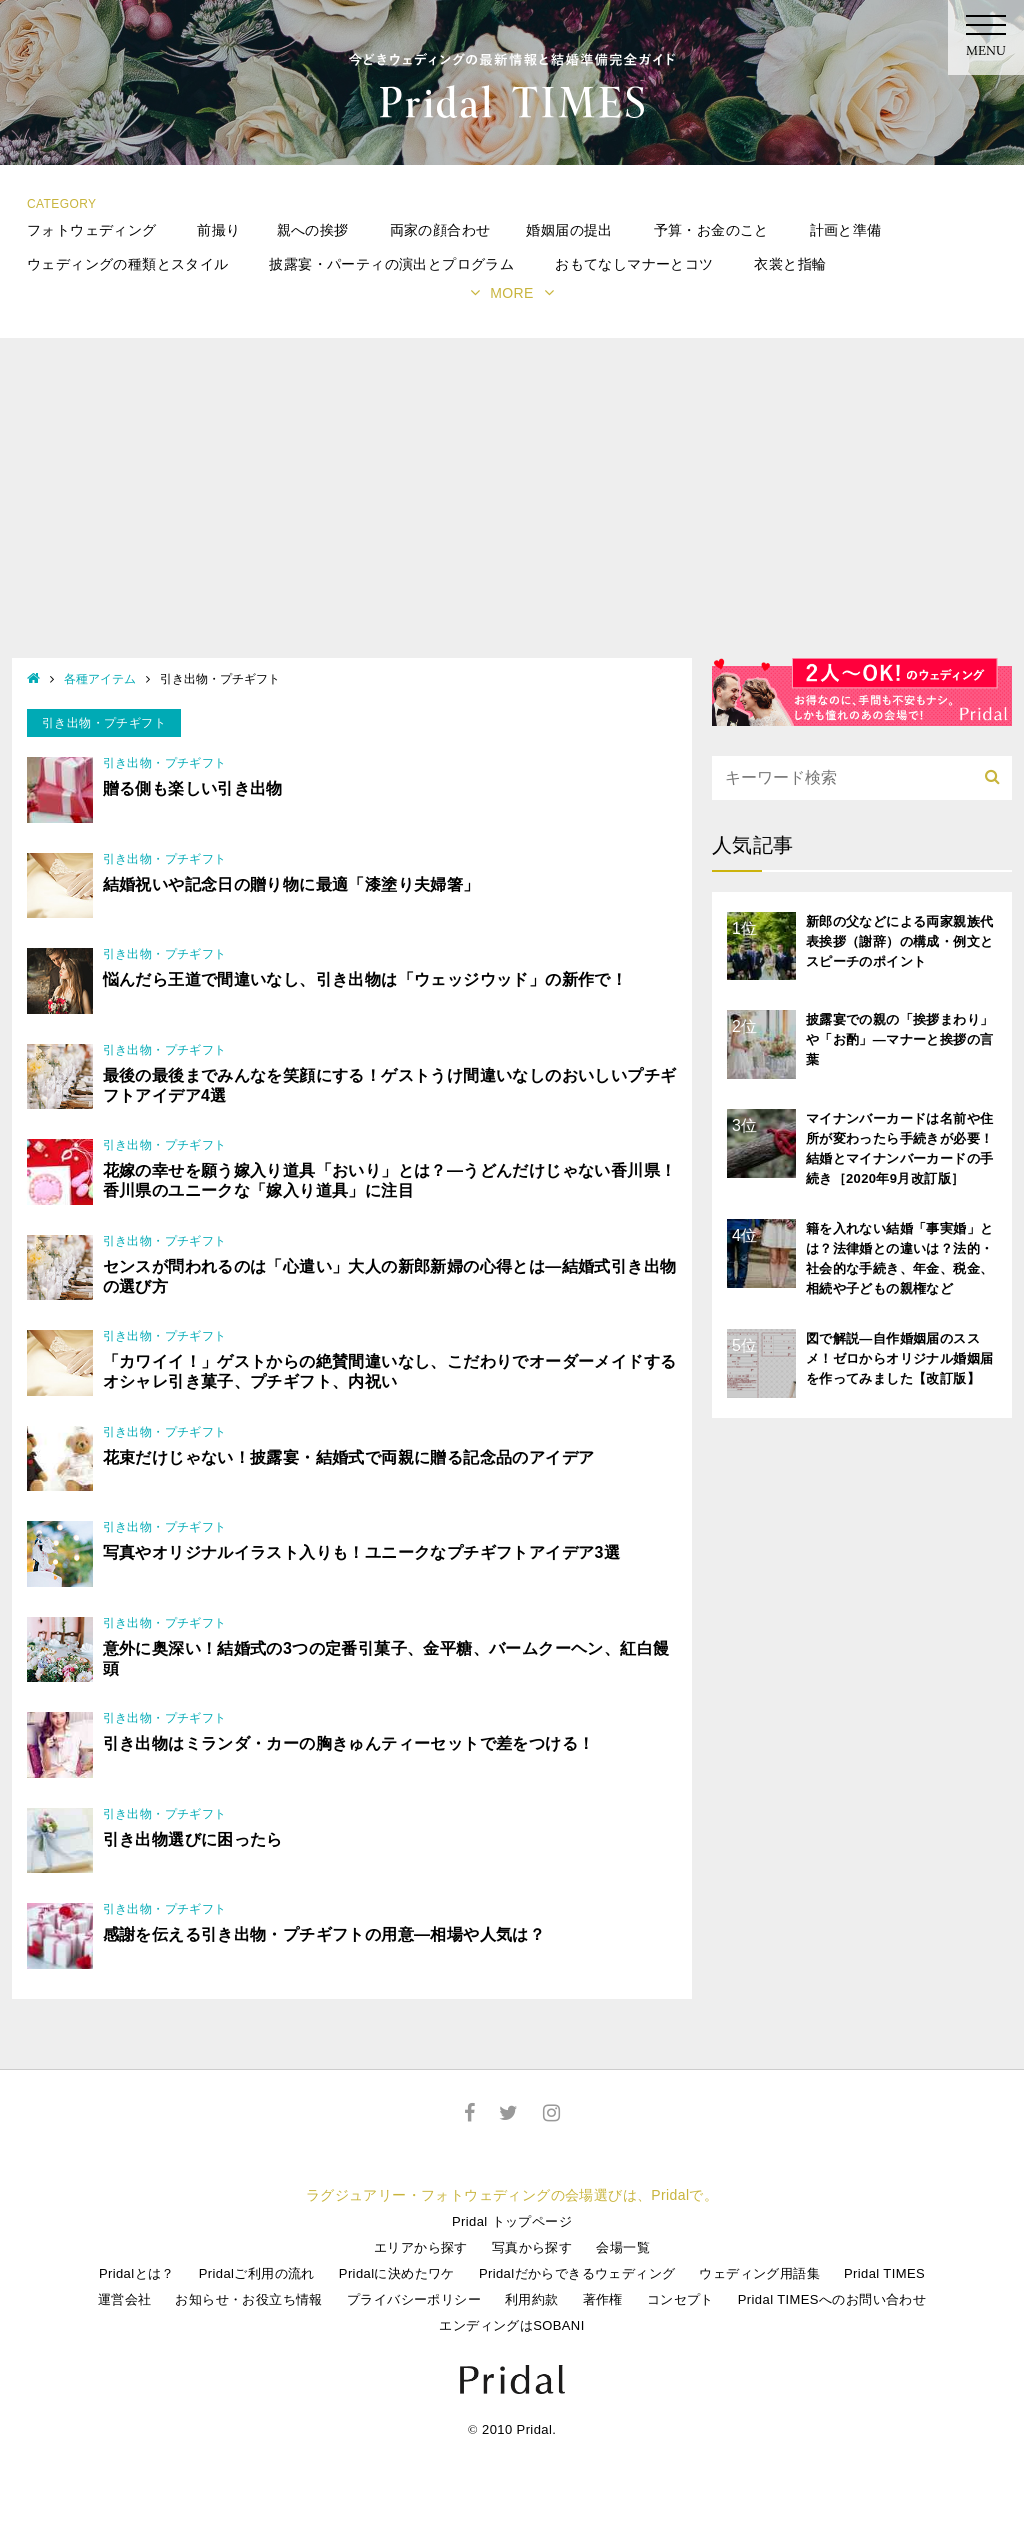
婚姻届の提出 (569, 230)
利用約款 (532, 2299)
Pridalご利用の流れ (257, 2273)
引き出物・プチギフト (165, 763)
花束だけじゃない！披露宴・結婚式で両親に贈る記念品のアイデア (349, 1457)
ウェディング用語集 (759, 2273)
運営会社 (125, 2299)
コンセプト (680, 2299)
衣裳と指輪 (790, 264)
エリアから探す (421, 2247)
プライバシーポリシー (414, 2299)
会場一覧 (623, 2247)
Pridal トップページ (512, 2221)
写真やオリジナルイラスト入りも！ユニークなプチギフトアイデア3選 (362, 1552)
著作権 (603, 2299)
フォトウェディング (92, 230)
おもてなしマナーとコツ (634, 264)
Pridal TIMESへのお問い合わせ (832, 2299)
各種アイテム (100, 679)
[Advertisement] (512, 508)
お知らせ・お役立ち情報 (248, 2299)
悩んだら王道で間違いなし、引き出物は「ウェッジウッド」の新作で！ (365, 979)
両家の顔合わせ (440, 230)
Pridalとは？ (137, 2273)
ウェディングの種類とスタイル (128, 264)
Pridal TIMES (884, 2273)
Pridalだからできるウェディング (577, 2273)
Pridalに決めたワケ (397, 2273)
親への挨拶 (313, 230)
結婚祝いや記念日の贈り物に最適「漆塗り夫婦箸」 (291, 884)
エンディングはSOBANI (511, 2325)
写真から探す (532, 2247)
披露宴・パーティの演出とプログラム (391, 264)
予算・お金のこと (711, 230)
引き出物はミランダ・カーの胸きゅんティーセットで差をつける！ (349, 1743)
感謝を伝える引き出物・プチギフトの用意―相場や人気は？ (324, 1934)
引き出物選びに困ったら (193, 1839)
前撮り (218, 230)
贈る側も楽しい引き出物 (193, 788)
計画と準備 (846, 230)
